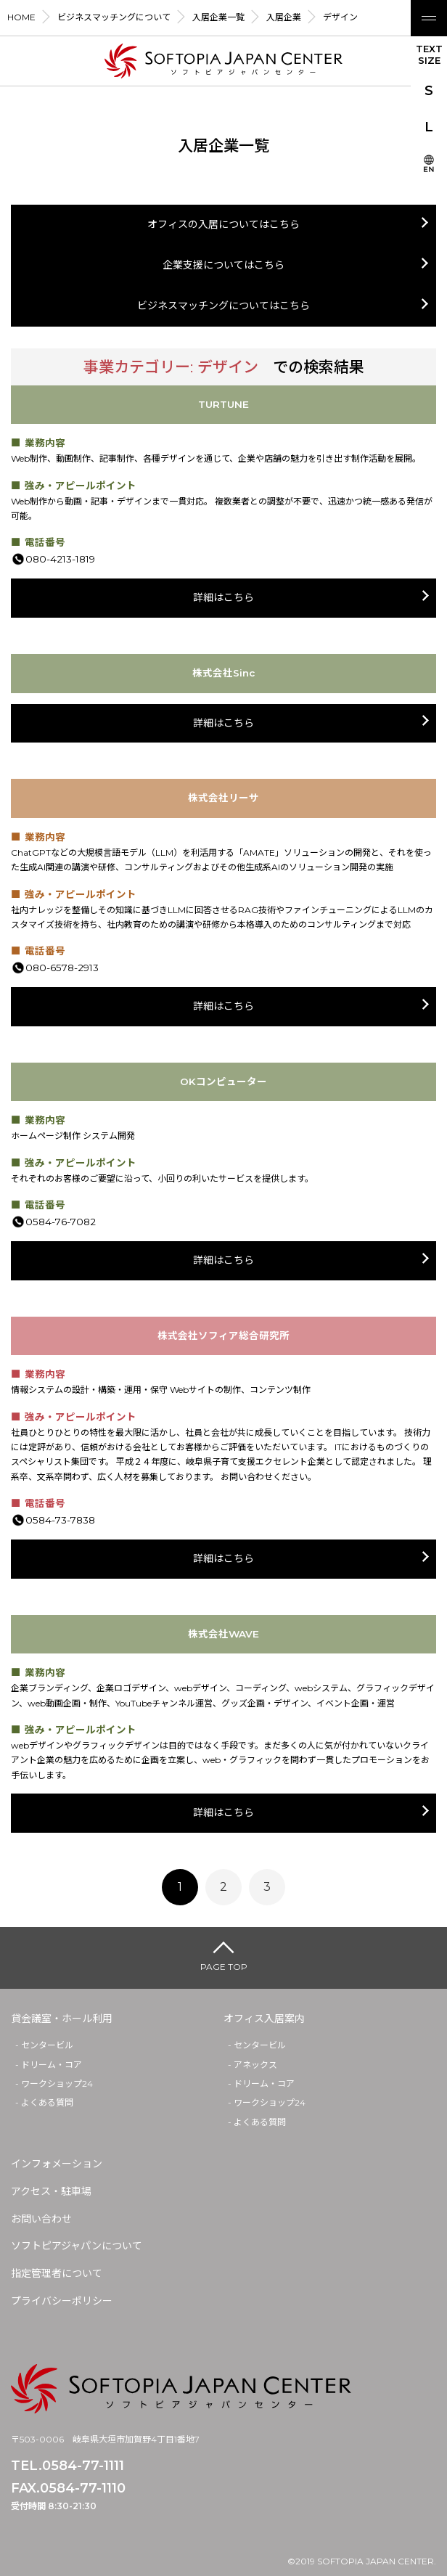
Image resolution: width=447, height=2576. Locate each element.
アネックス (255, 2064)
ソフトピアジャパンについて (76, 2245)
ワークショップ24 (57, 2083)
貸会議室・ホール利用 (61, 2018)
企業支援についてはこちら (223, 264)
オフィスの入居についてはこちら (223, 224)
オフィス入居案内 (264, 2018)
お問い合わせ (41, 2218)
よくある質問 (47, 2102)
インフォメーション (56, 2163)
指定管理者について (56, 2273)
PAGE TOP (223, 1966)
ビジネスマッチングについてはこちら (223, 305)
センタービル (47, 2045)
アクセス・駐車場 (51, 2191)
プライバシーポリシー (61, 2300)
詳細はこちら (223, 597)
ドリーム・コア (51, 2064)
